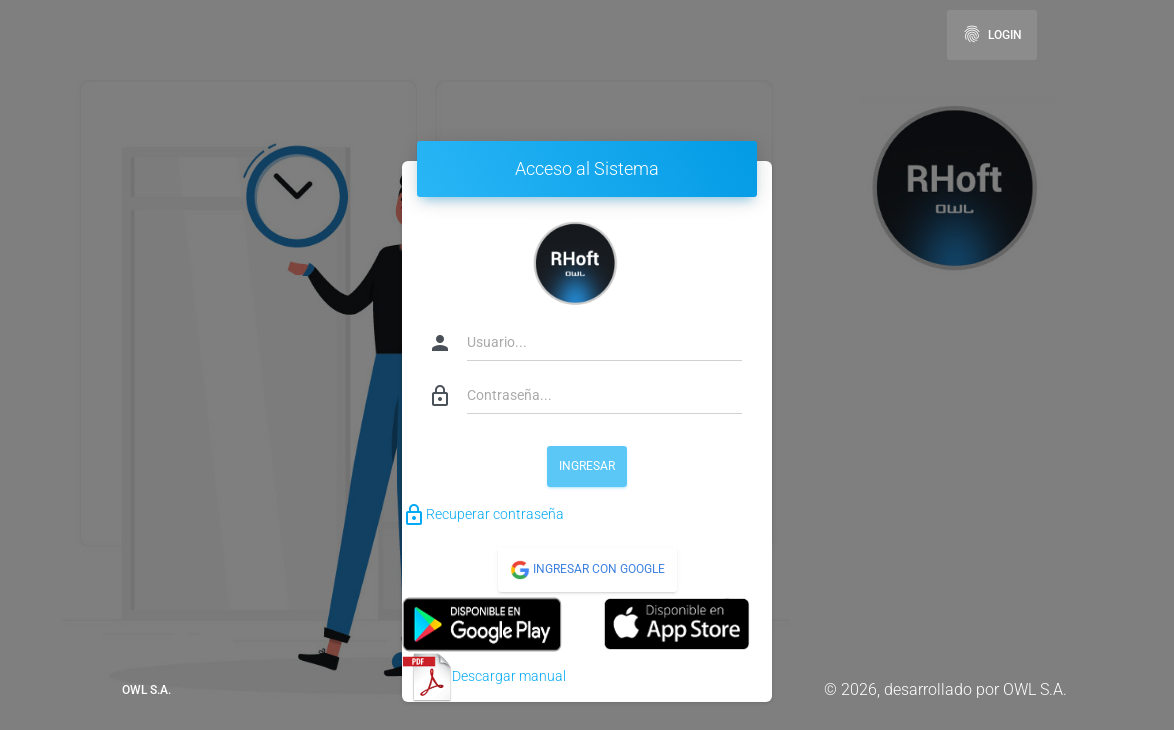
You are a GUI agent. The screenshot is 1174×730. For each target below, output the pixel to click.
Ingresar (587, 466)
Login (992, 34)
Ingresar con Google (587, 570)
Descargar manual (484, 677)
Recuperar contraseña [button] (483, 514)
